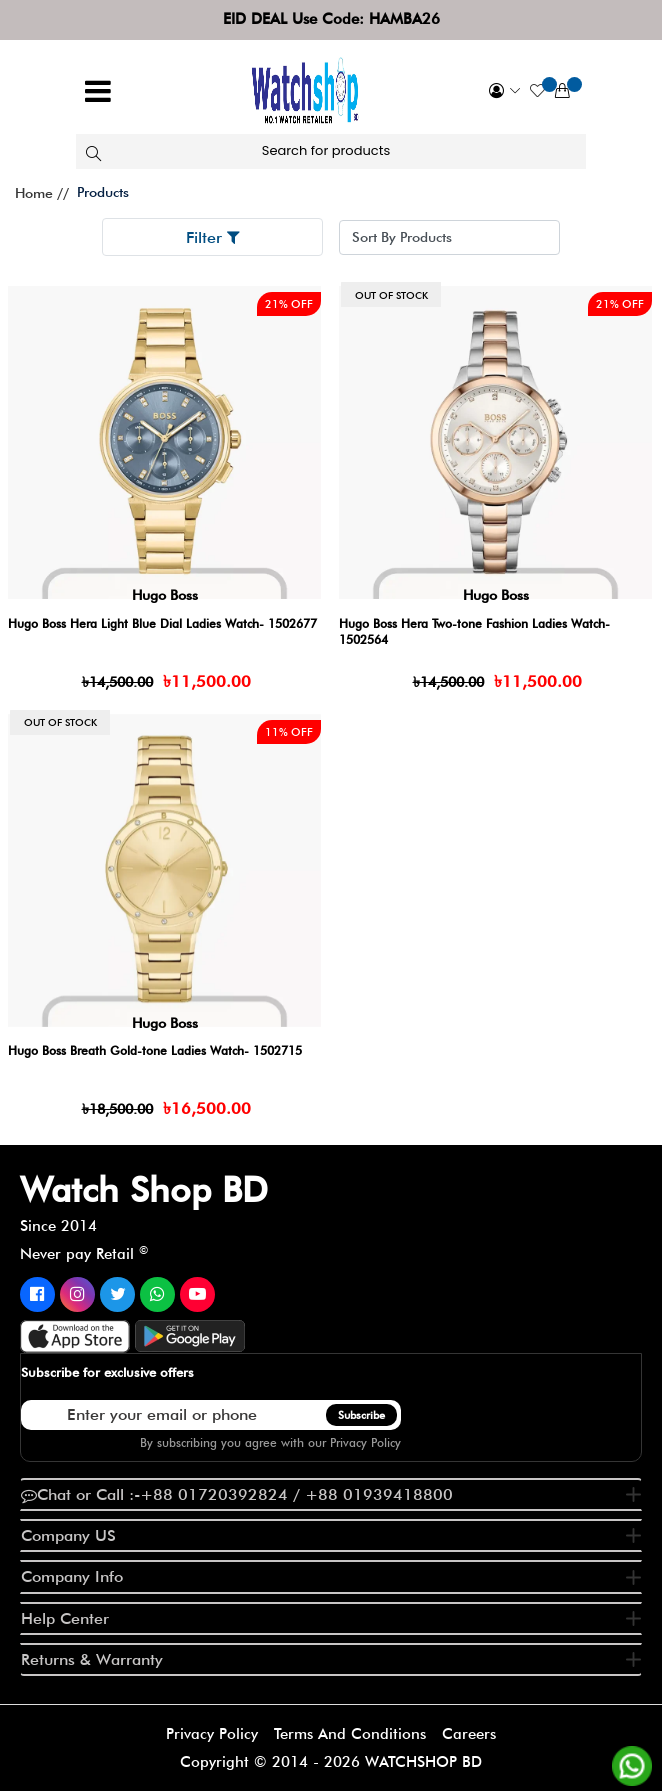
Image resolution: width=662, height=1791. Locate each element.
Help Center (65, 1618)
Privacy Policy (365, 1442)
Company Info (72, 1576)
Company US (68, 1535)
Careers (469, 1734)
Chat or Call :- (237, 1494)
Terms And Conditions (350, 1734)
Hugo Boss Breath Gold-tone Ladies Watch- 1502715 (155, 1050)
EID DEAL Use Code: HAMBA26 (331, 19)
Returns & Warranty (92, 1659)
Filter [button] (213, 237)
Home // (42, 193)
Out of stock (391, 295)
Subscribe (361, 1415)
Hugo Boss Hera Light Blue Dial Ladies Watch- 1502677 (162, 623)
